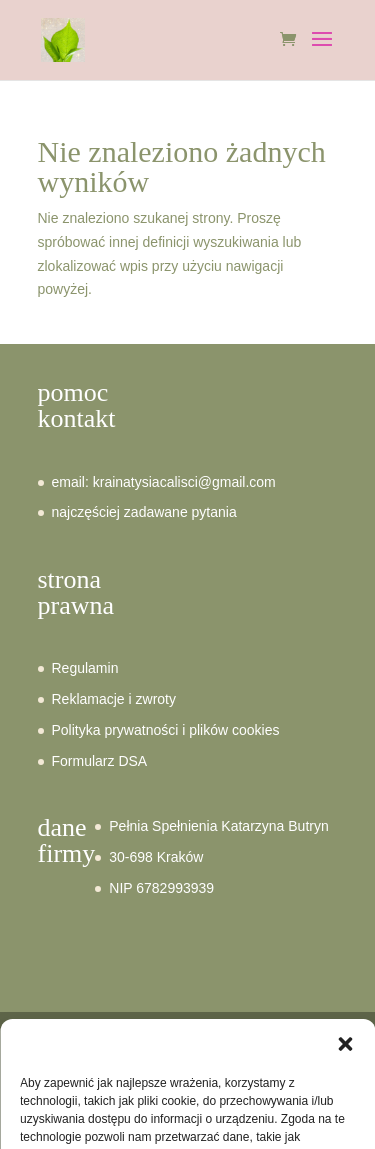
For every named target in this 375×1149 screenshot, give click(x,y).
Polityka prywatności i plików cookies (166, 730)
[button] (345, 1073)
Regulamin (85, 668)
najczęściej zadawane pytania (144, 512)
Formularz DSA (100, 761)
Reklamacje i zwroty (114, 699)
